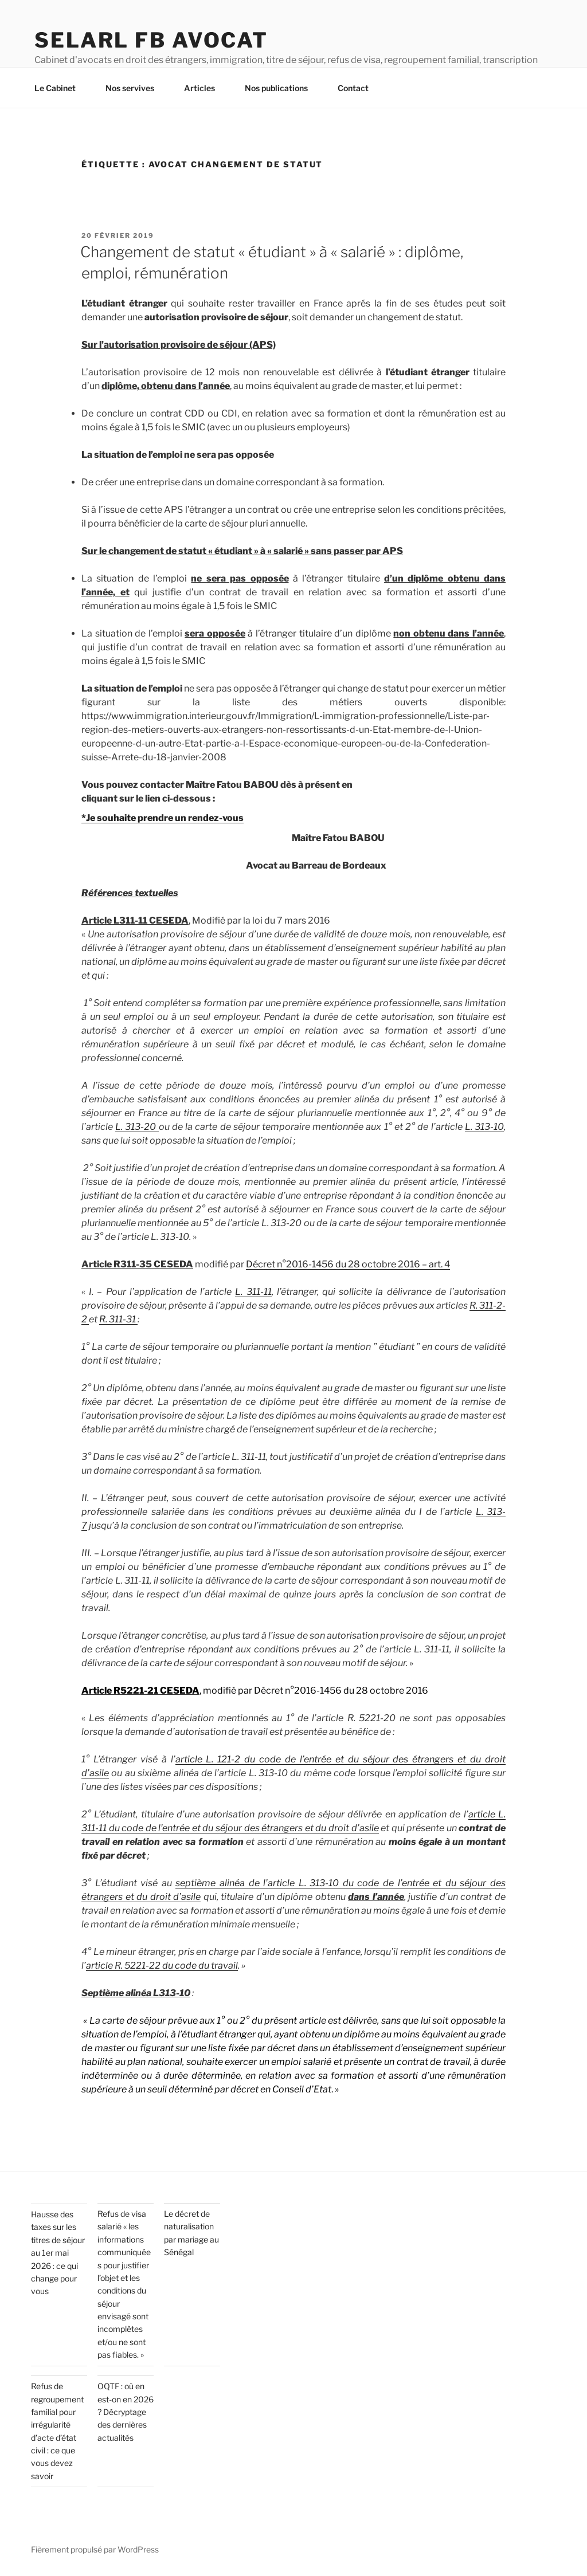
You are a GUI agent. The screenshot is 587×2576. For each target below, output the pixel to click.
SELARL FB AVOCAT (151, 40)
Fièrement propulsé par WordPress (95, 2549)
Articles (205, 88)
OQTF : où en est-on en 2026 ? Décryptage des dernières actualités (125, 2412)
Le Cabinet (60, 88)
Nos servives (135, 88)
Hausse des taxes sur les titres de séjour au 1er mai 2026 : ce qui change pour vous (58, 2252)
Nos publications (282, 88)
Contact (358, 88)
